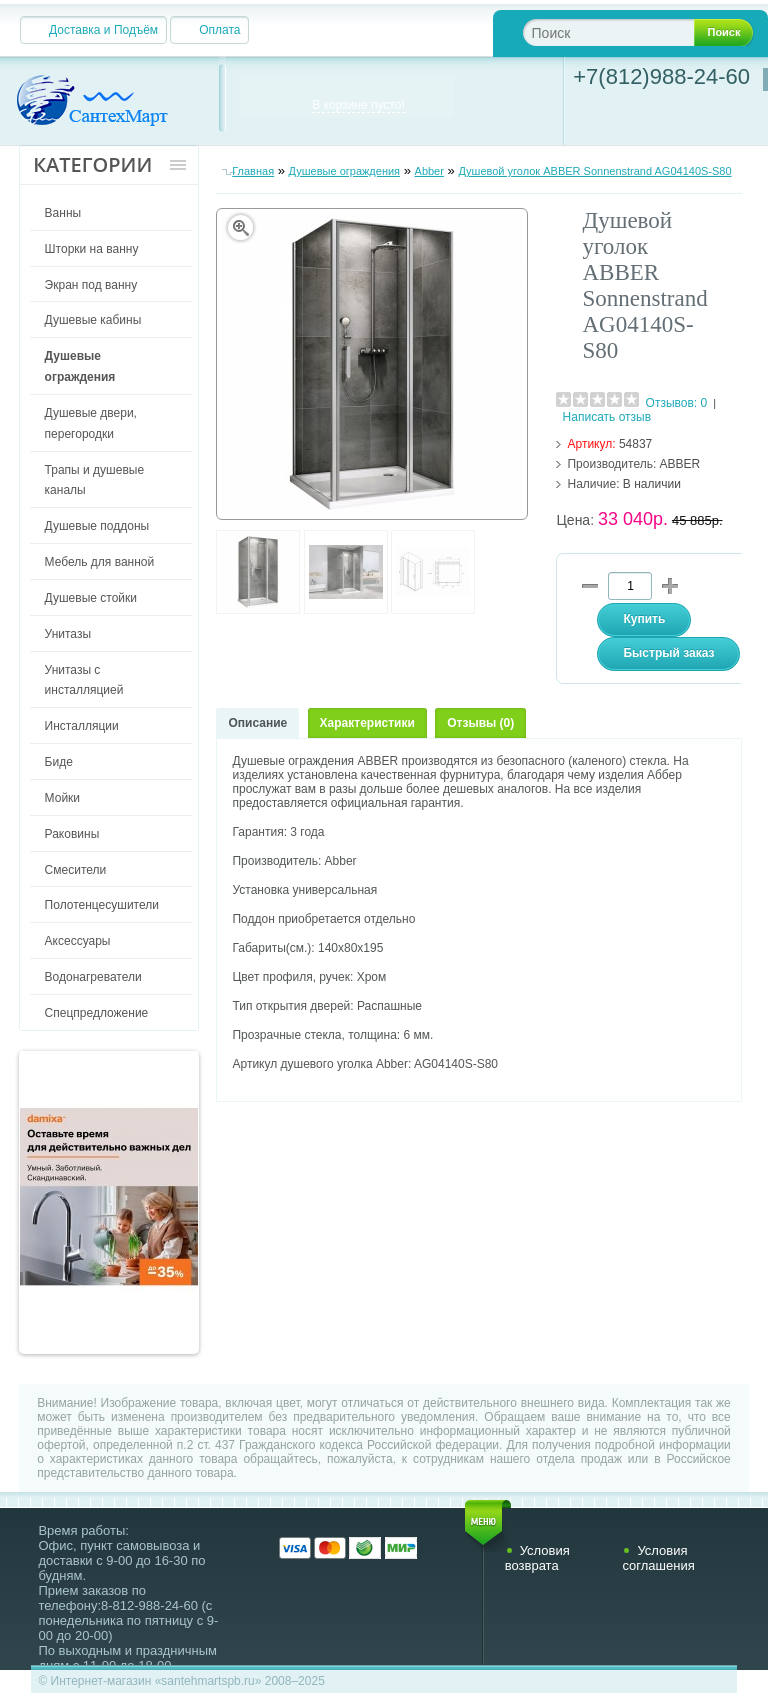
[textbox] (624, 32)
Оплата (219, 30)
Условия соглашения (658, 1558)
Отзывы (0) (480, 723)
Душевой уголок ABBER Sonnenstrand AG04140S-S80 (594, 171)
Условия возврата (537, 1558)
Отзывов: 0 (677, 403)
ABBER (680, 464)
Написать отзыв (607, 417)
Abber (429, 171)
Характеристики (367, 723)
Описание (257, 723)
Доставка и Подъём (103, 30)
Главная (253, 171)
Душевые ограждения (345, 171)
